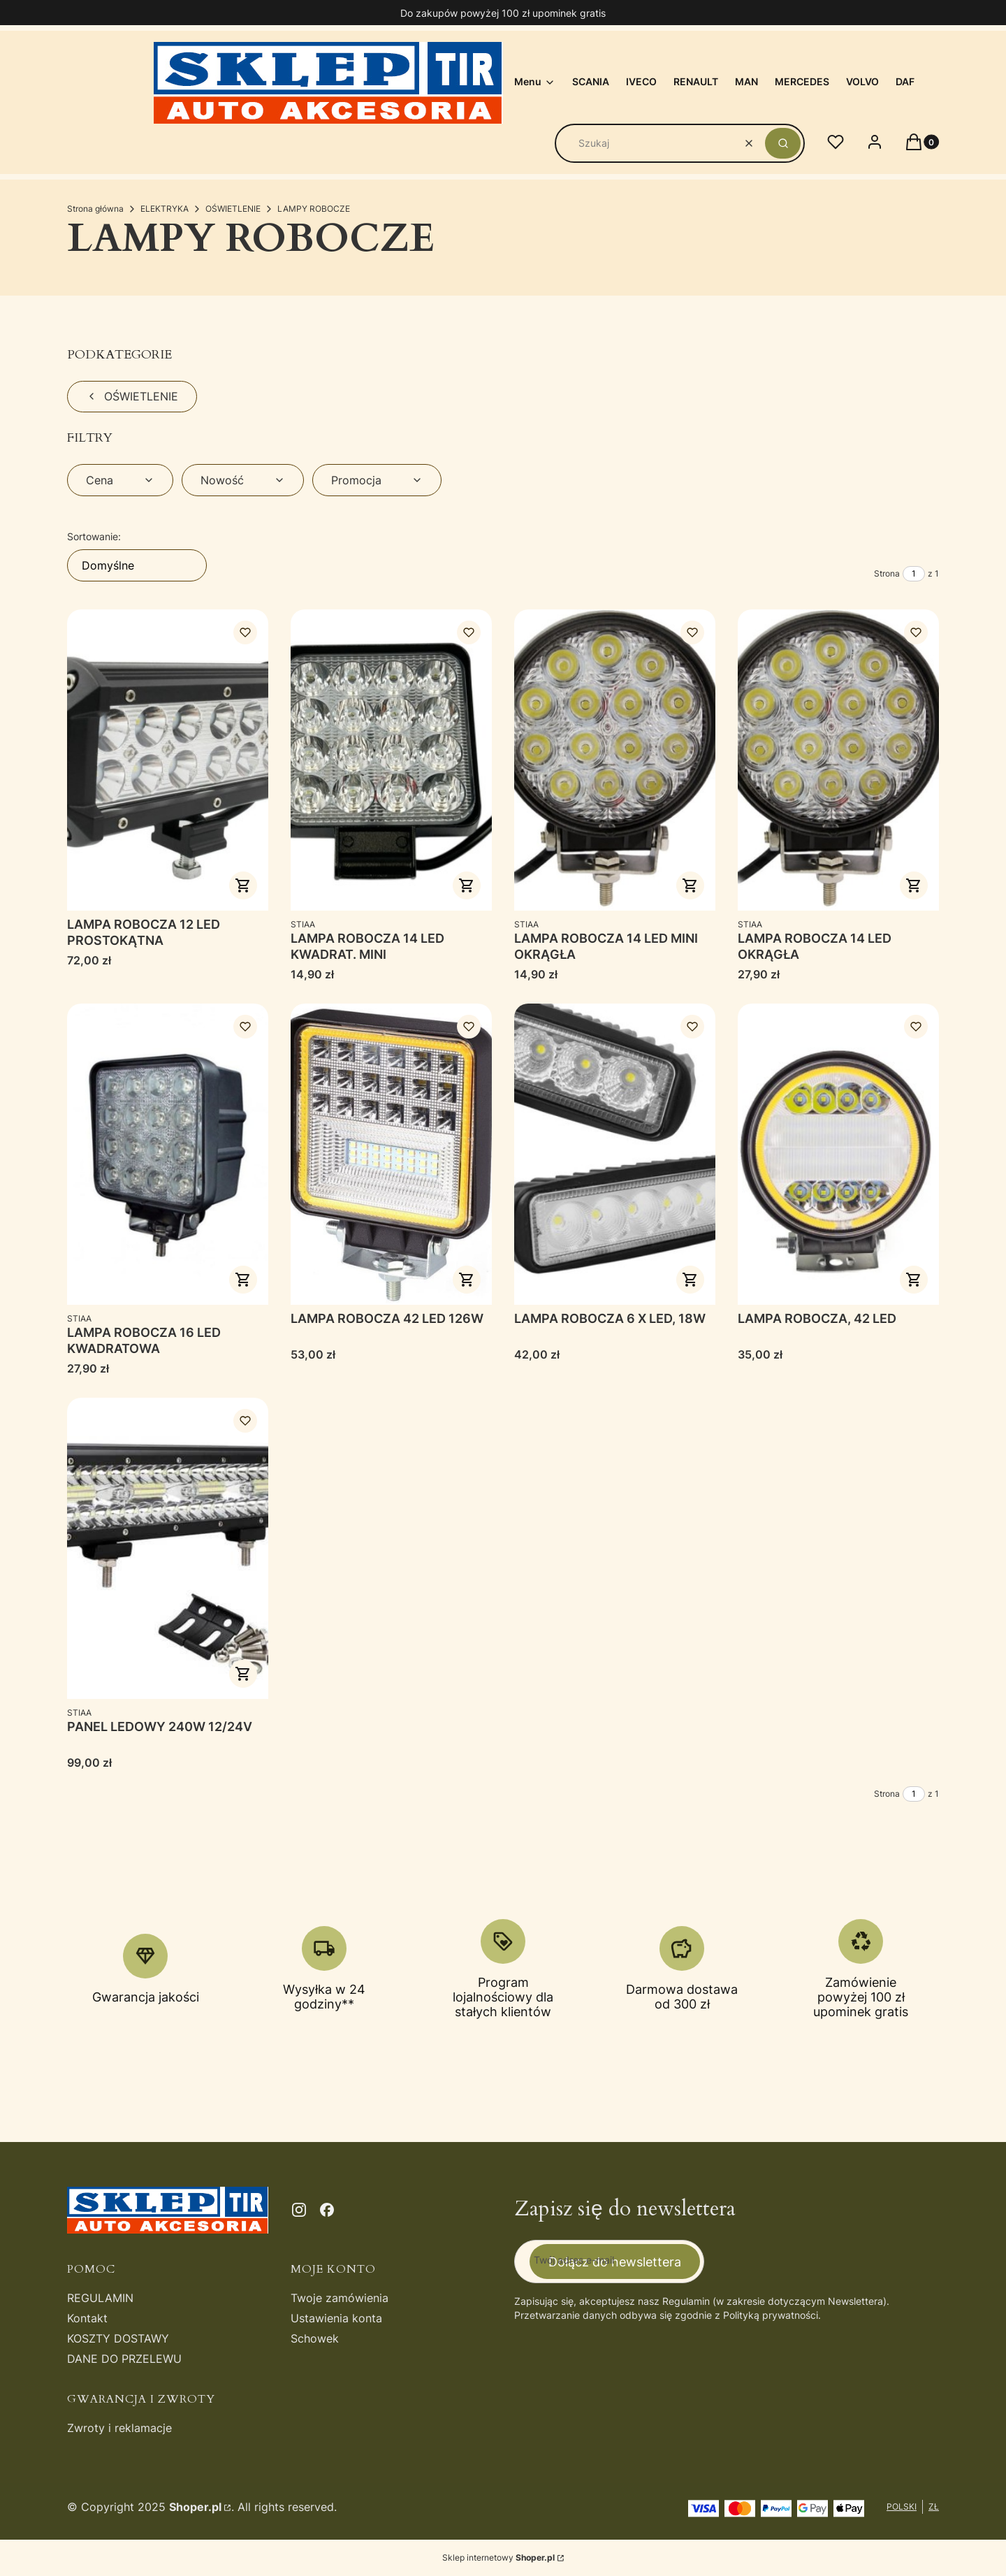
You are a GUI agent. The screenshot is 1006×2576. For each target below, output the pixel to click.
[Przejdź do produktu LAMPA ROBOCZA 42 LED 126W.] (391, 1154)
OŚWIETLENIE (233, 208)
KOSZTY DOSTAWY (118, 2338)
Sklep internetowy (498, 2557)
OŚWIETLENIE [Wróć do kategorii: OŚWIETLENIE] (132, 396)
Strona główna (95, 208)
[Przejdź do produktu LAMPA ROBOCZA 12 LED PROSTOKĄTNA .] (167, 760)
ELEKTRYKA (164, 208)
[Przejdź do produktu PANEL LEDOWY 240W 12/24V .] (167, 1548)
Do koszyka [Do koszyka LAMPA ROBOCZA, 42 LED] (914, 1280)
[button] (783, 143)
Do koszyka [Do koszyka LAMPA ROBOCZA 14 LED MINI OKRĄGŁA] (690, 885)
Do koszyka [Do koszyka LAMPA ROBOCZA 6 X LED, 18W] (690, 1280)
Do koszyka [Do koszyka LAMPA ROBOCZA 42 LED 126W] (467, 1280)
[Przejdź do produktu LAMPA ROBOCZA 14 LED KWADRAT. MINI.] (391, 760)
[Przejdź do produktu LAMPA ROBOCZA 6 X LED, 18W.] (614, 1154)
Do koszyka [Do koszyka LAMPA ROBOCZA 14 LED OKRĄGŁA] (914, 885)
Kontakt (87, 2318)
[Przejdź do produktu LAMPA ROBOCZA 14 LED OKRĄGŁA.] (838, 760)
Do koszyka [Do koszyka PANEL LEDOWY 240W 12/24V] (243, 1674)
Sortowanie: (94, 536)
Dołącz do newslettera (614, 2261)
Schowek (315, 2338)
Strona (887, 573)
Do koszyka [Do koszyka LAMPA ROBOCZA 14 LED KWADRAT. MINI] (467, 885)
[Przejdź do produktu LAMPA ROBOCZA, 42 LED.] (838, 1154)
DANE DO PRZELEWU (124, 2359)
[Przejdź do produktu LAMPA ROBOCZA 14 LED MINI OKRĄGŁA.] (614, 760)
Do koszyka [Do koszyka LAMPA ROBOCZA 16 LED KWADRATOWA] (243, 1280)
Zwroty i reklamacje (119, 2428)
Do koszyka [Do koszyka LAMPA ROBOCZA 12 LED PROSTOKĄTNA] (243, 885)
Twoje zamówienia (339, 2298)
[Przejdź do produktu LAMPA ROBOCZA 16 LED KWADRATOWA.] (167, 1154)
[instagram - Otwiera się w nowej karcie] (299, 2209)
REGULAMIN (100, 2298)
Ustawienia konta (336, 2318)
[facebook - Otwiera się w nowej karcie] (327, 2209)
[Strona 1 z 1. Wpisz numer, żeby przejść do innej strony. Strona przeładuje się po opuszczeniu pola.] (914, 573)
